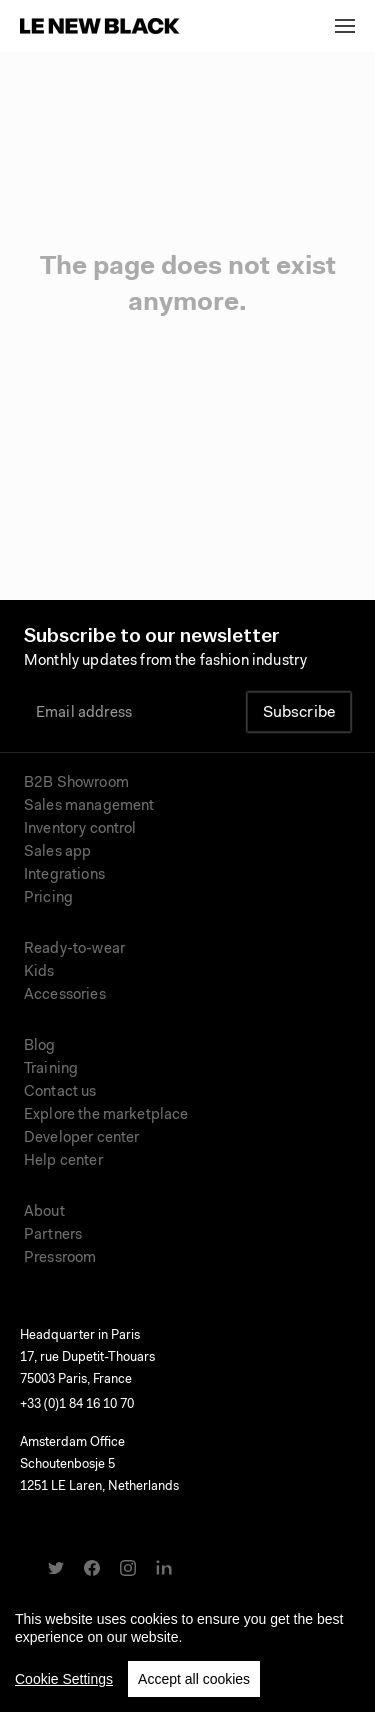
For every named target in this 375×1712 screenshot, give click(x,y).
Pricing (48, 898)
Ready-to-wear (74, 949)
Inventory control (80, 829)
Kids (39, 972)
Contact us (60, 1092)
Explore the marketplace (106, 1115)
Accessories (65, 995)
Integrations (64, 875)
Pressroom (60, 1258)
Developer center (81, 1138)
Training (51, 1069)
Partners (53, 1235)
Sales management (89, 806)
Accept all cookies (194, 1689)
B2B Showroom (76, 783)
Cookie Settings (64, 1689)
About (44, 1212)
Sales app (57, 852)
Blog (40, 1046)
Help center (63, 1161)
